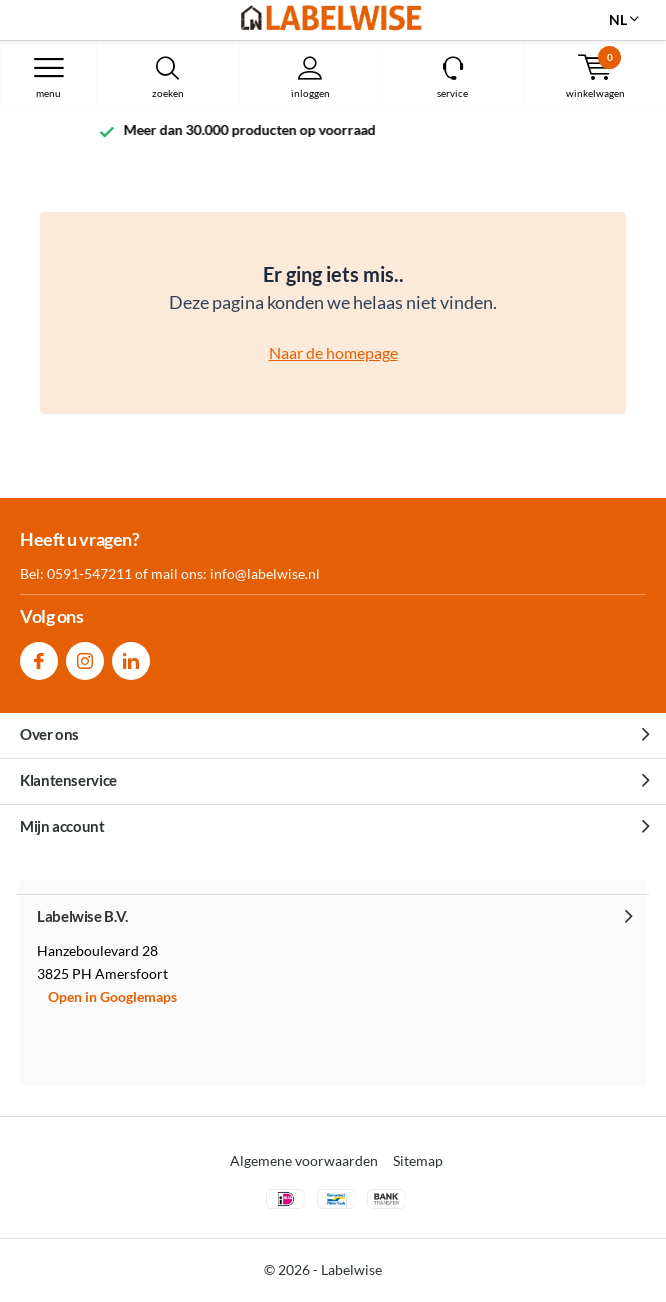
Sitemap (418, 1160)
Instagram (85, 656)
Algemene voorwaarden (304, 1160)
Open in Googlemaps (112, 996)
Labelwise (351, 1269)
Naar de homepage (333, 352)
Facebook (39, 656)
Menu (48, 77)
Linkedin (131, 656)
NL (618, 19)
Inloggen (311, 77)
